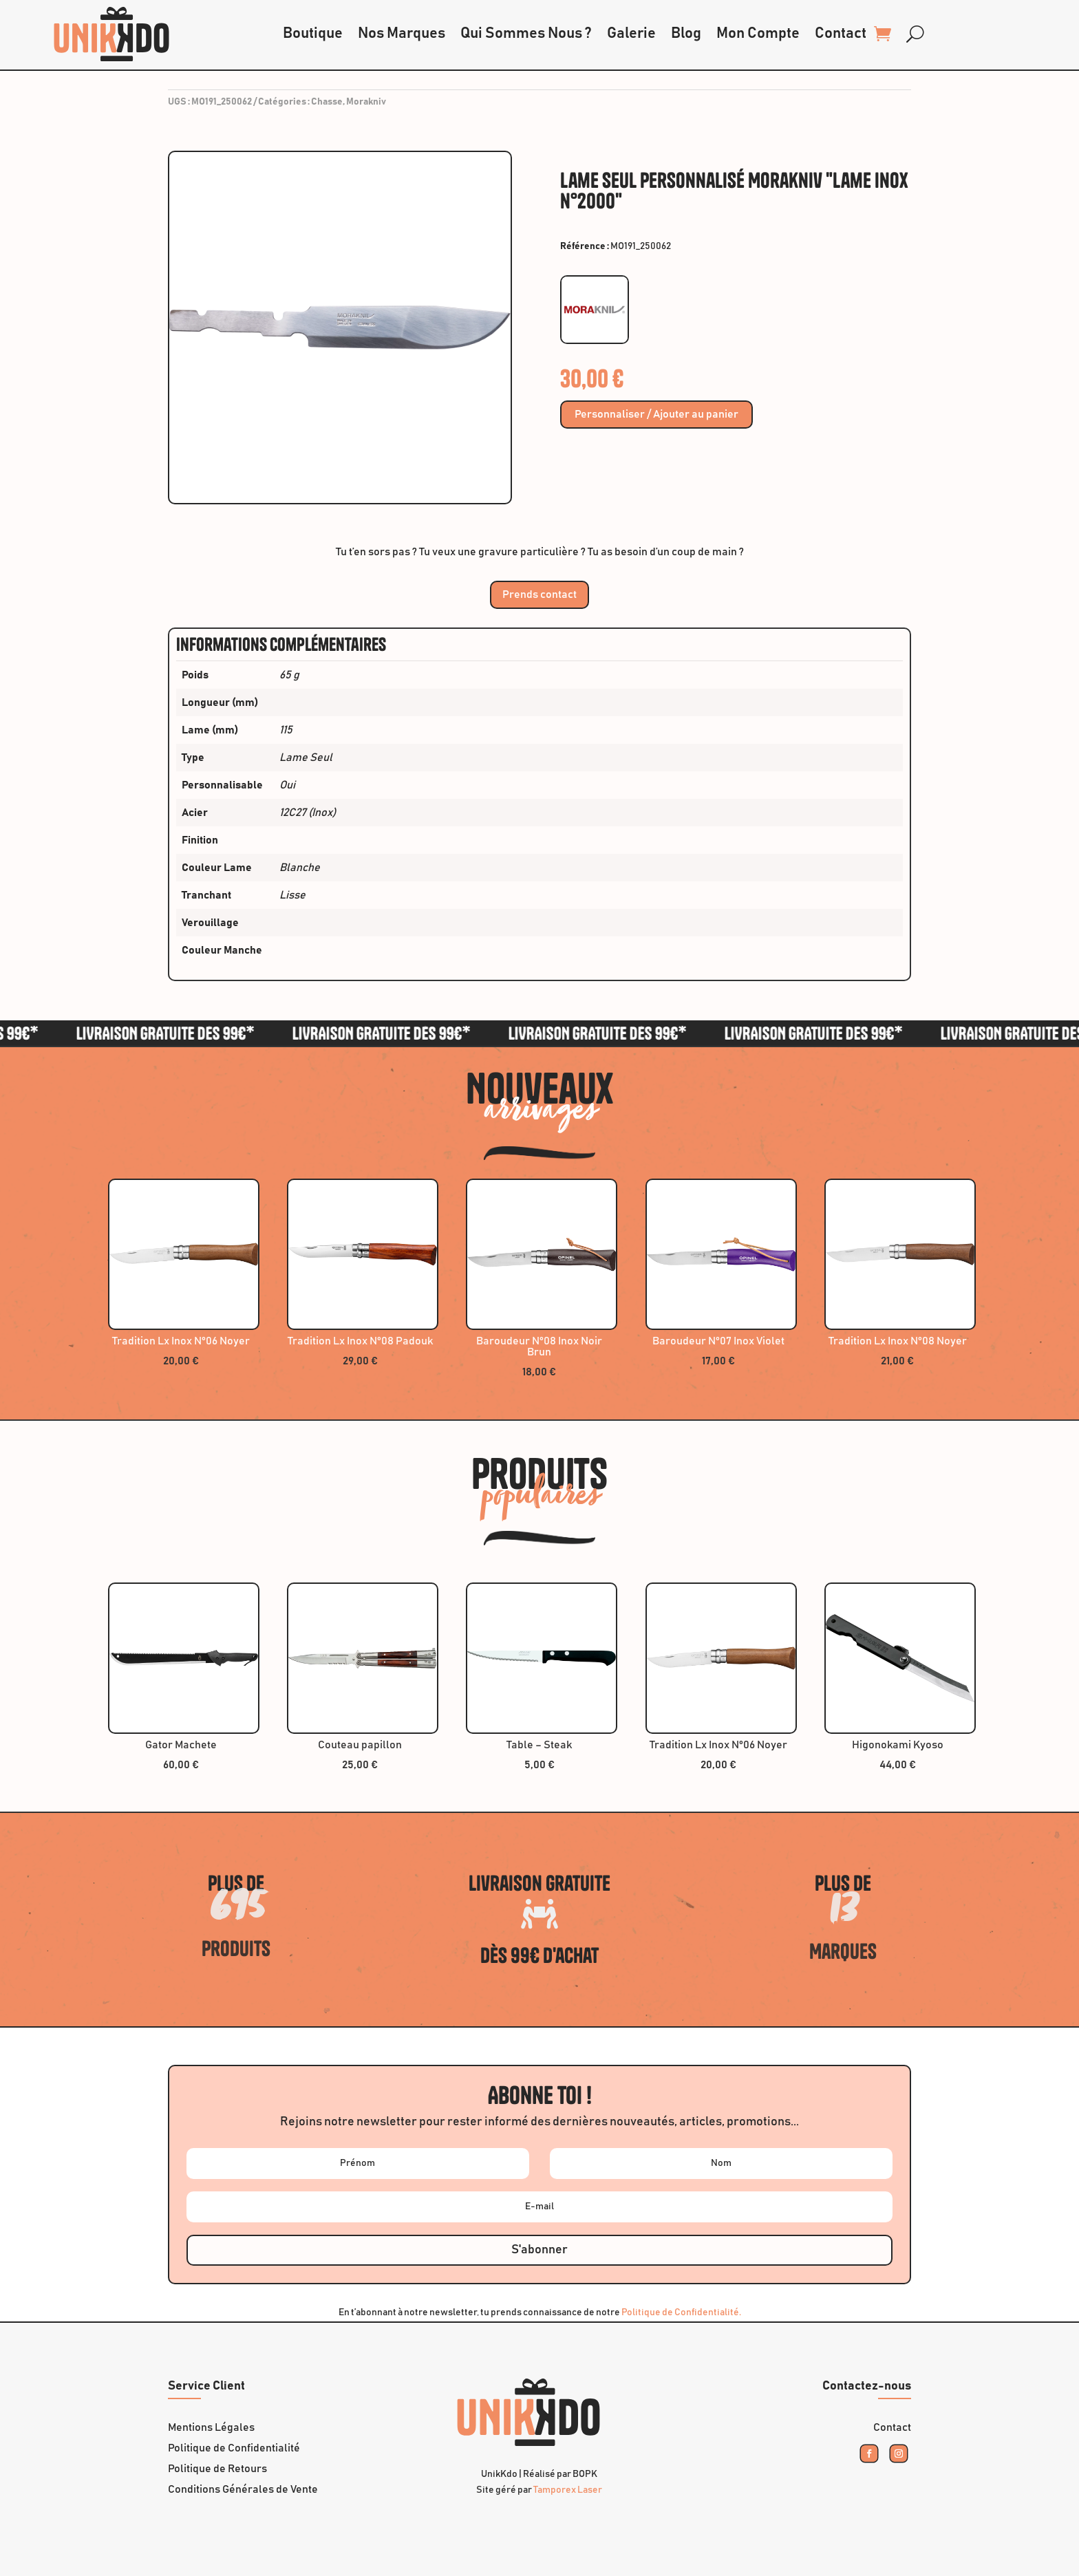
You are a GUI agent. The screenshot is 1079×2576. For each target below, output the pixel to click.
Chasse (327, 102)
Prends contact (539, 594)
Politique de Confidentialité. (681, 2312)
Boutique (313, 33)
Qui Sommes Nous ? (526, 33)
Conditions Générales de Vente (243, 2489)
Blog (686, 33)
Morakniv (366, 102)
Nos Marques (401, 33)
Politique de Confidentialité (234, 2448)
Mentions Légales (211, 2428)
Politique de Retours (217, 2469)
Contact (840, 33)
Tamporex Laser (567, 2490)
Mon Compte (758, 33)
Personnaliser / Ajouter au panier (656, 414)
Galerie (631, 33)
